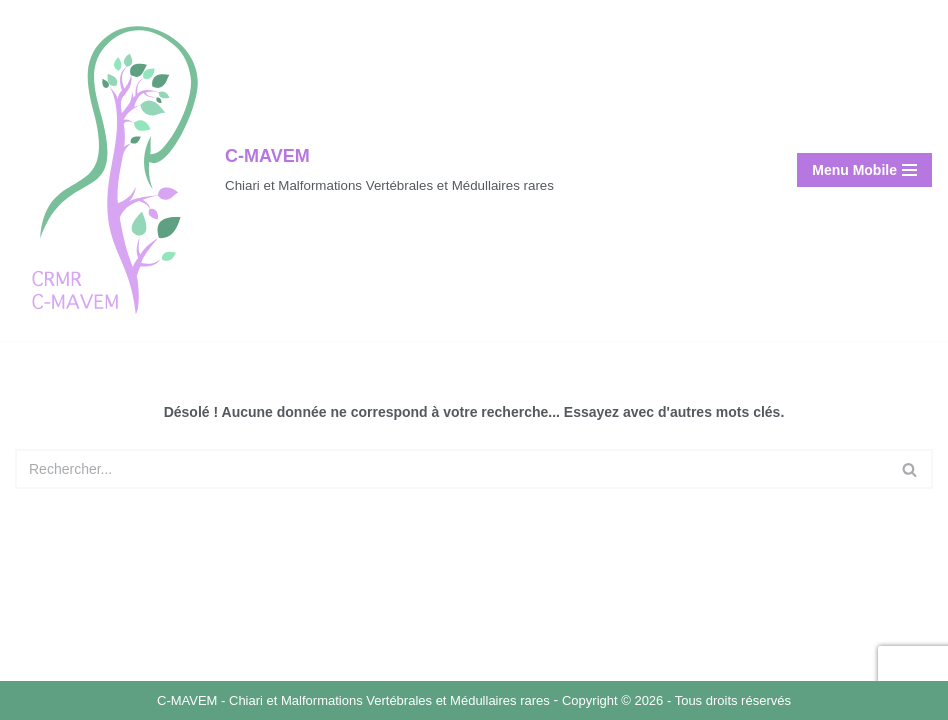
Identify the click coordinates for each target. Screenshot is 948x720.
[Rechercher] (451, 469)
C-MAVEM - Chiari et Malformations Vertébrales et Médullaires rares (355, 700)
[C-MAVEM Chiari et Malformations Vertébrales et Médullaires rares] (284, 170)
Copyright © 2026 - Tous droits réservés (676, 700)
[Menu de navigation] (864, 170)
